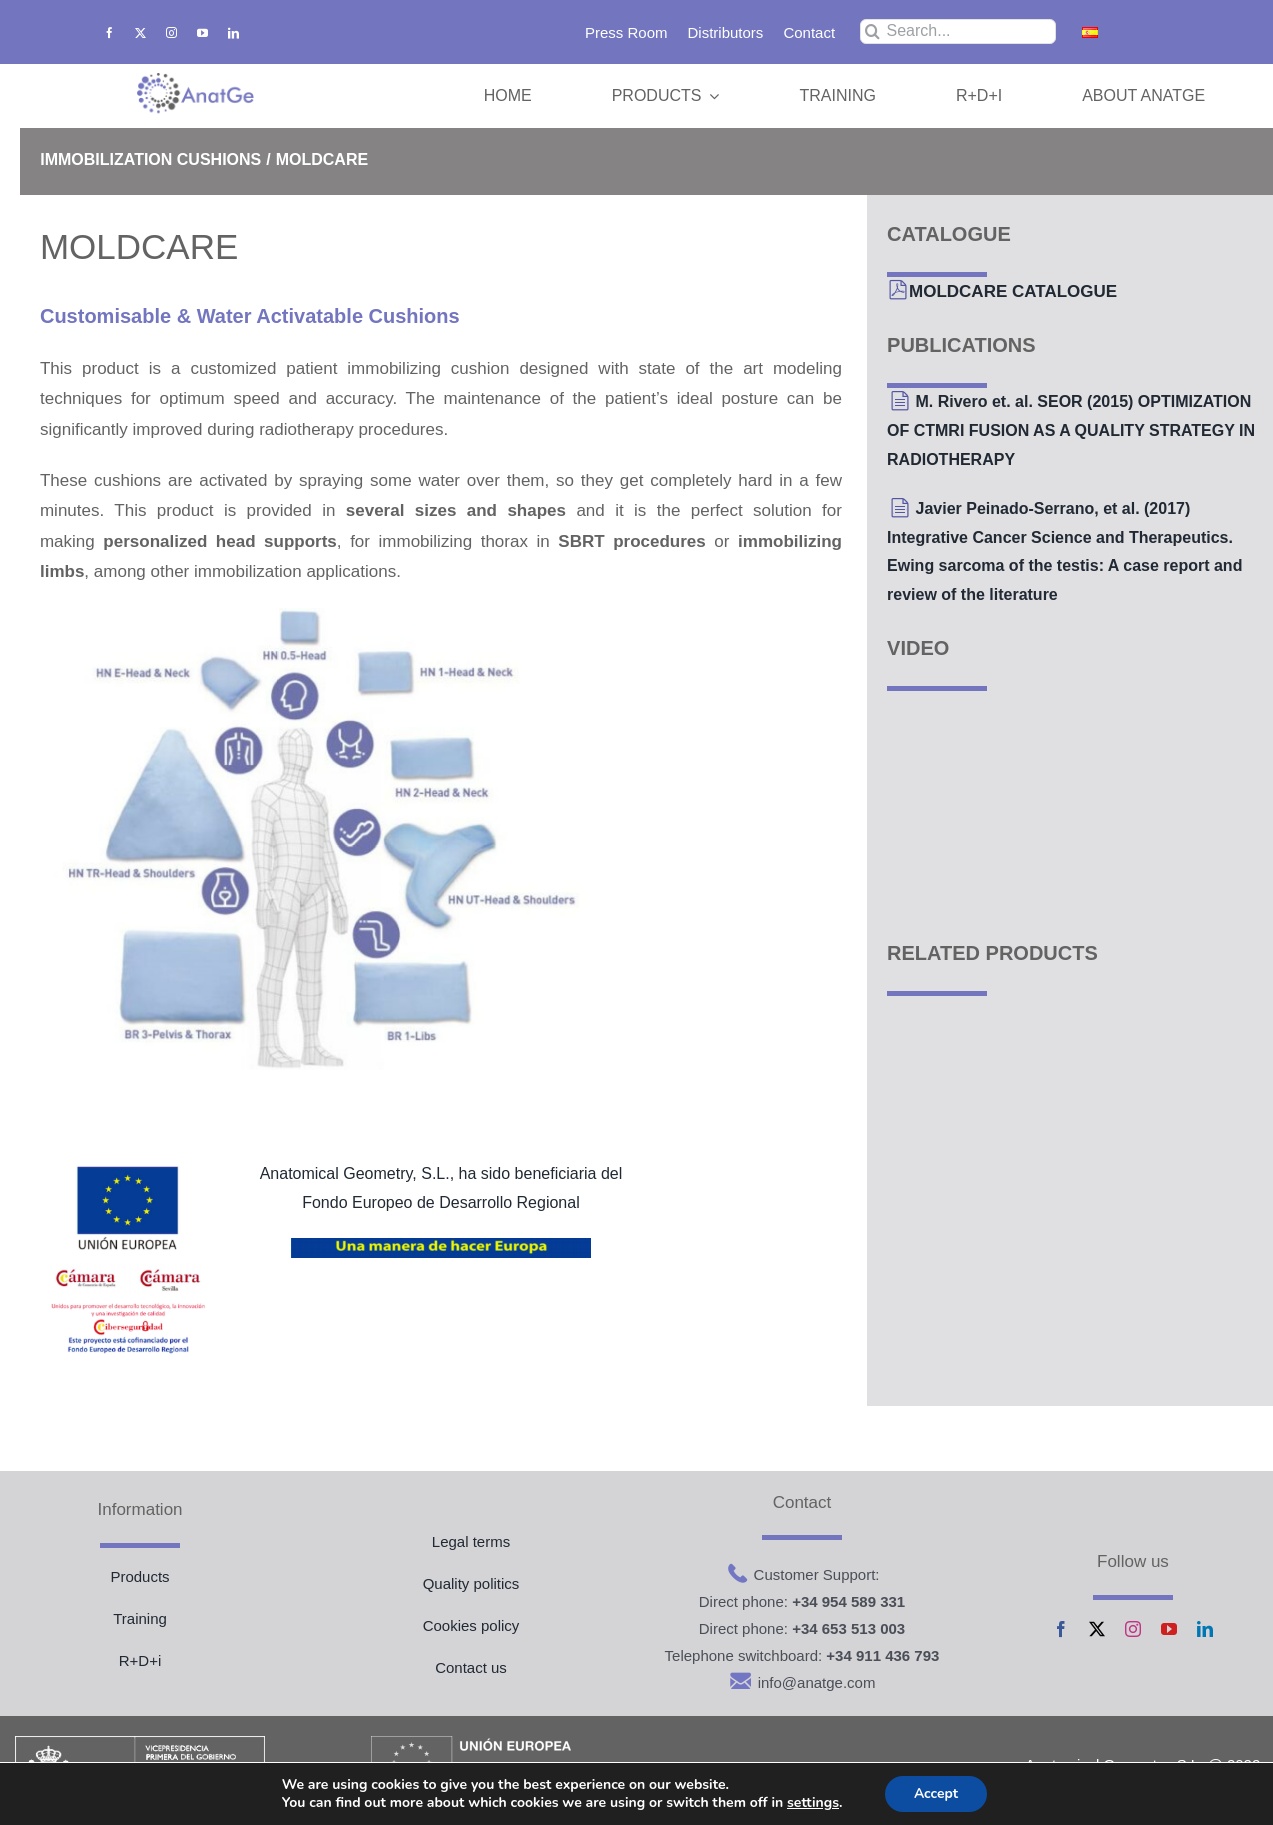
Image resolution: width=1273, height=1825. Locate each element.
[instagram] (171, 32)
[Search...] (957, 31)
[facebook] (109, 32)
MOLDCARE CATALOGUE (1013, 291)
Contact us (471, 1667)
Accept (936, 1793)
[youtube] (202, 32)
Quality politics (471, 1583)
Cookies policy (471, 1625)
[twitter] (140, 32)
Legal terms (471, 1541)
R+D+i (140, 1660)
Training (140, 1618)
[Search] (872, 31)
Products (139, 1576)
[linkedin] (233, 32)
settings (812, 1803)
